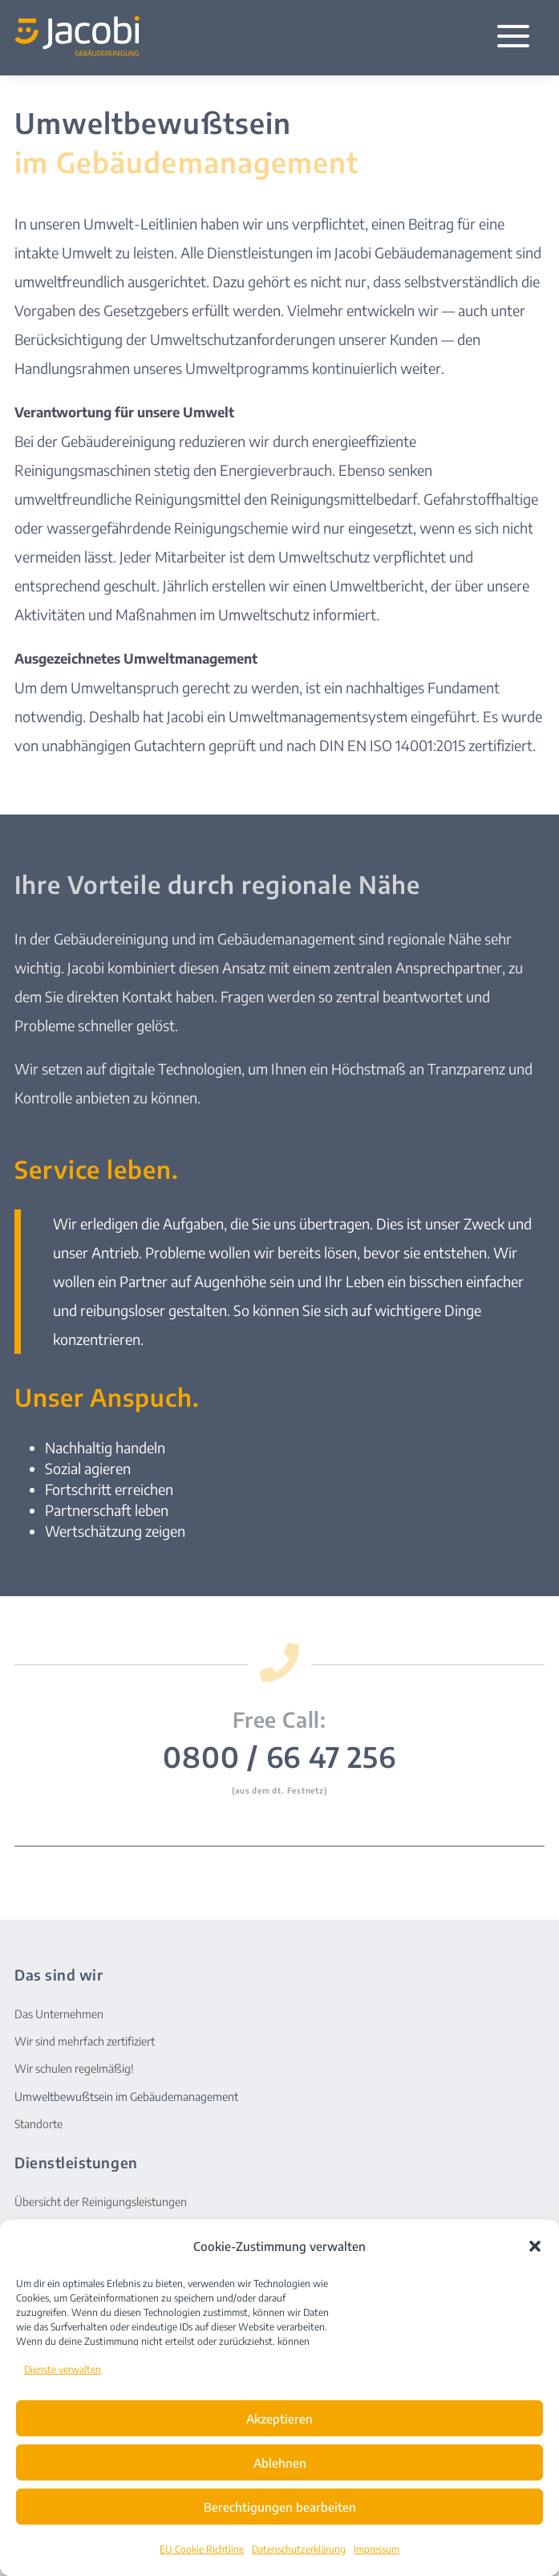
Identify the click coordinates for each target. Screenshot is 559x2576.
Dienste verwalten (62, 2369)
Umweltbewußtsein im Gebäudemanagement (126, 2096)
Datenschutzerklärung (299, 2549)
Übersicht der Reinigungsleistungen (100, 2201)
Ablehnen (279, 2463)
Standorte (38, 2124)
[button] (535, 2246)
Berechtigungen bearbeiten (280, 2507)
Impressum (376, 2549)
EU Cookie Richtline (202, 2549)
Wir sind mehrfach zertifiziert (84, 2041)
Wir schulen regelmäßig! (74, 2068)
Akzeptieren (279, 2418)
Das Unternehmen (58, 2014)
